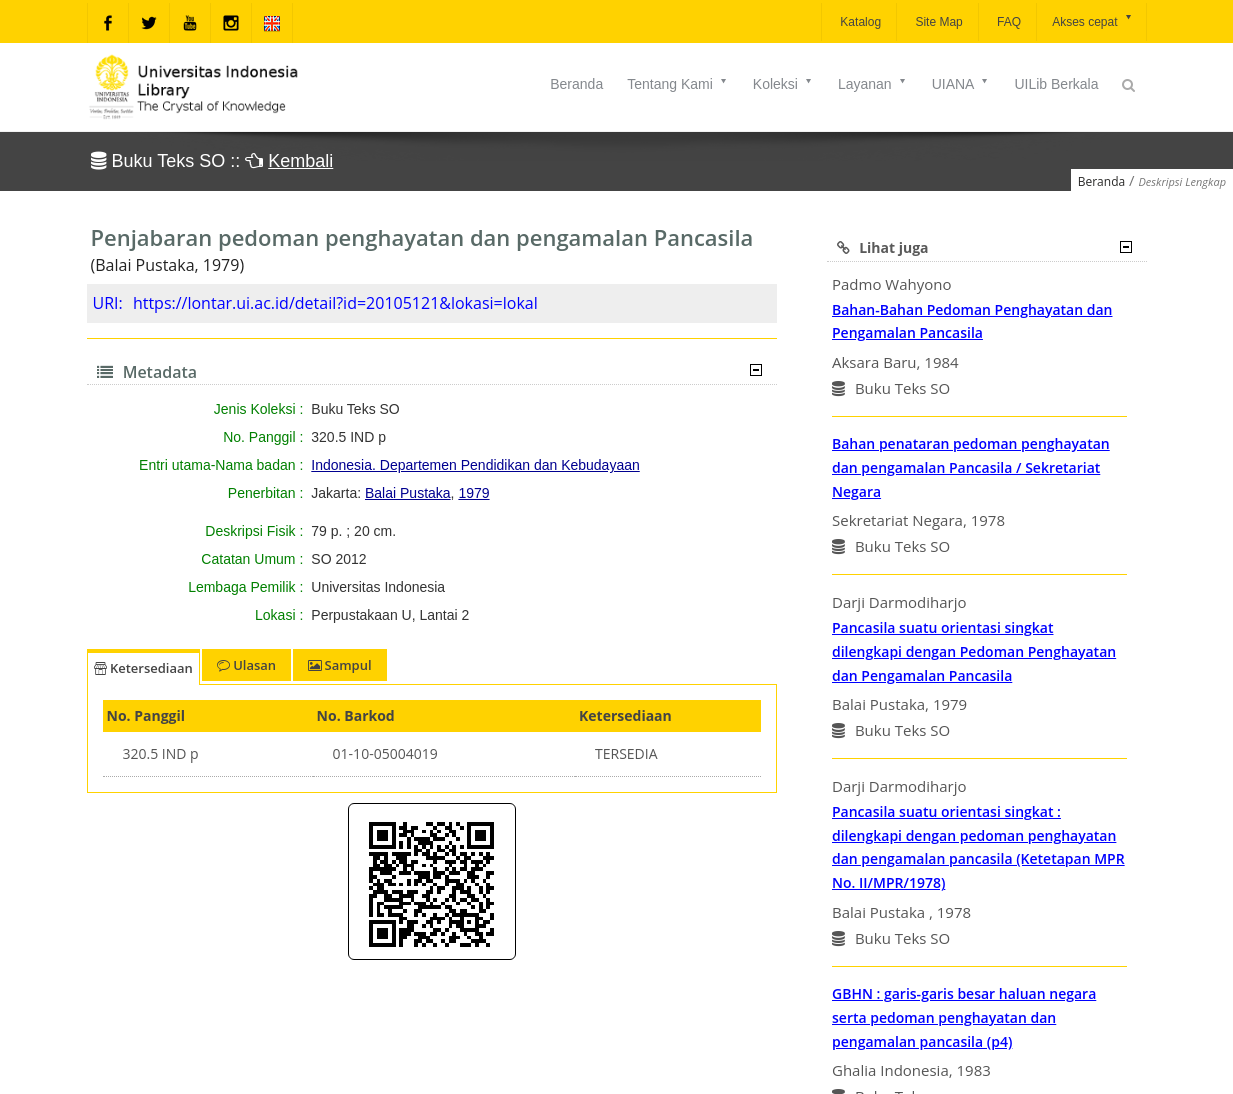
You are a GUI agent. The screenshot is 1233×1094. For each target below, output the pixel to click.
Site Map (937, 22)
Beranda (576, 84)
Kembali (300, 161)
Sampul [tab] (339, 665)
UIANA (961, 84)
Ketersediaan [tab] (143, 668)
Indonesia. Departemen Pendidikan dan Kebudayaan (475, 465)
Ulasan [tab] (246, 665)
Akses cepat (1092, 20)
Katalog (859, 22)
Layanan (873, 84)
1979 (473, 493)
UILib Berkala (1056, 84)
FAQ (1007, 22)
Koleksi (783, 84)
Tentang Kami (678, 84)
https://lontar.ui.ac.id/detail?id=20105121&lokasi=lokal (335, 303)
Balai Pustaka (408, 493)
